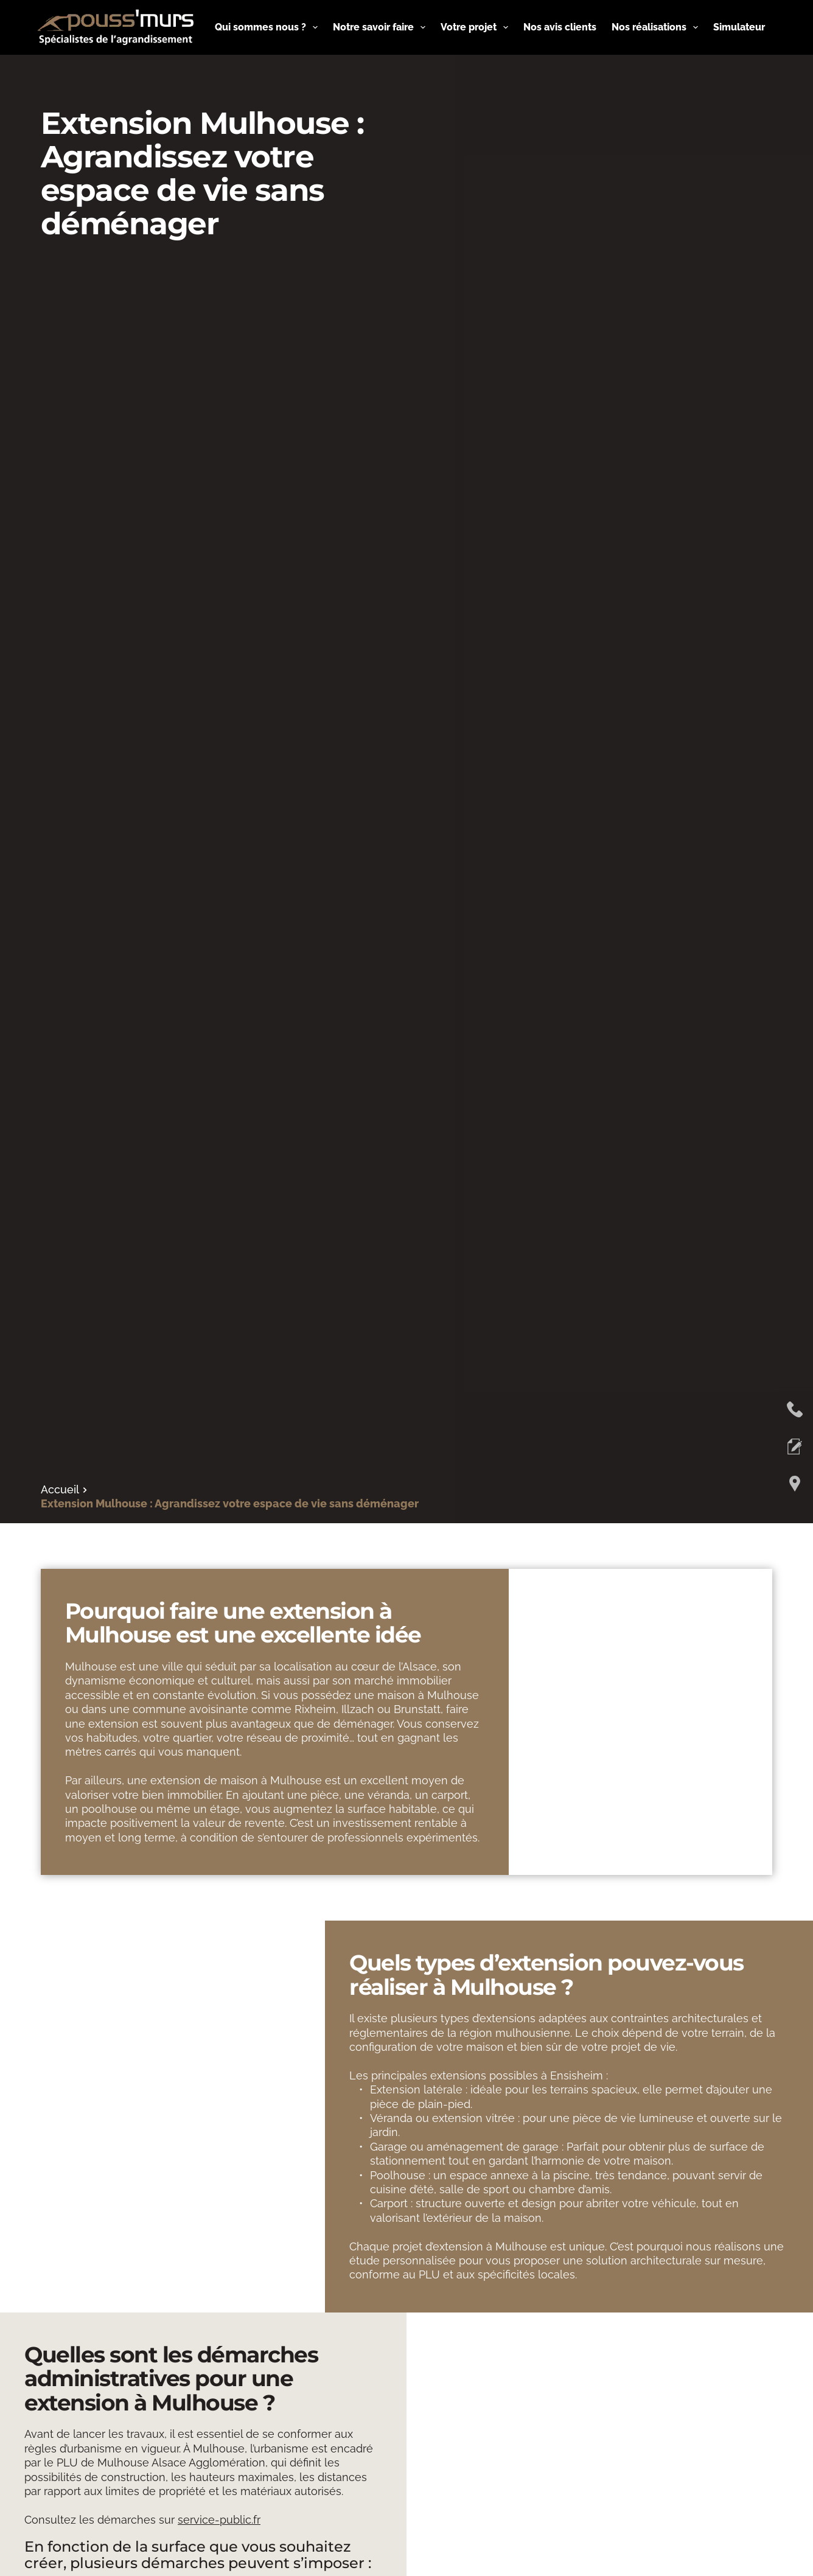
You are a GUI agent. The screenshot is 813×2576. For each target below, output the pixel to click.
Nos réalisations (657, 27)
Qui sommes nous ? (269, 27)
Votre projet (477, 27)
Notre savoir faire (381, 27)
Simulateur (739, 27)
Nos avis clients (559, 27)
